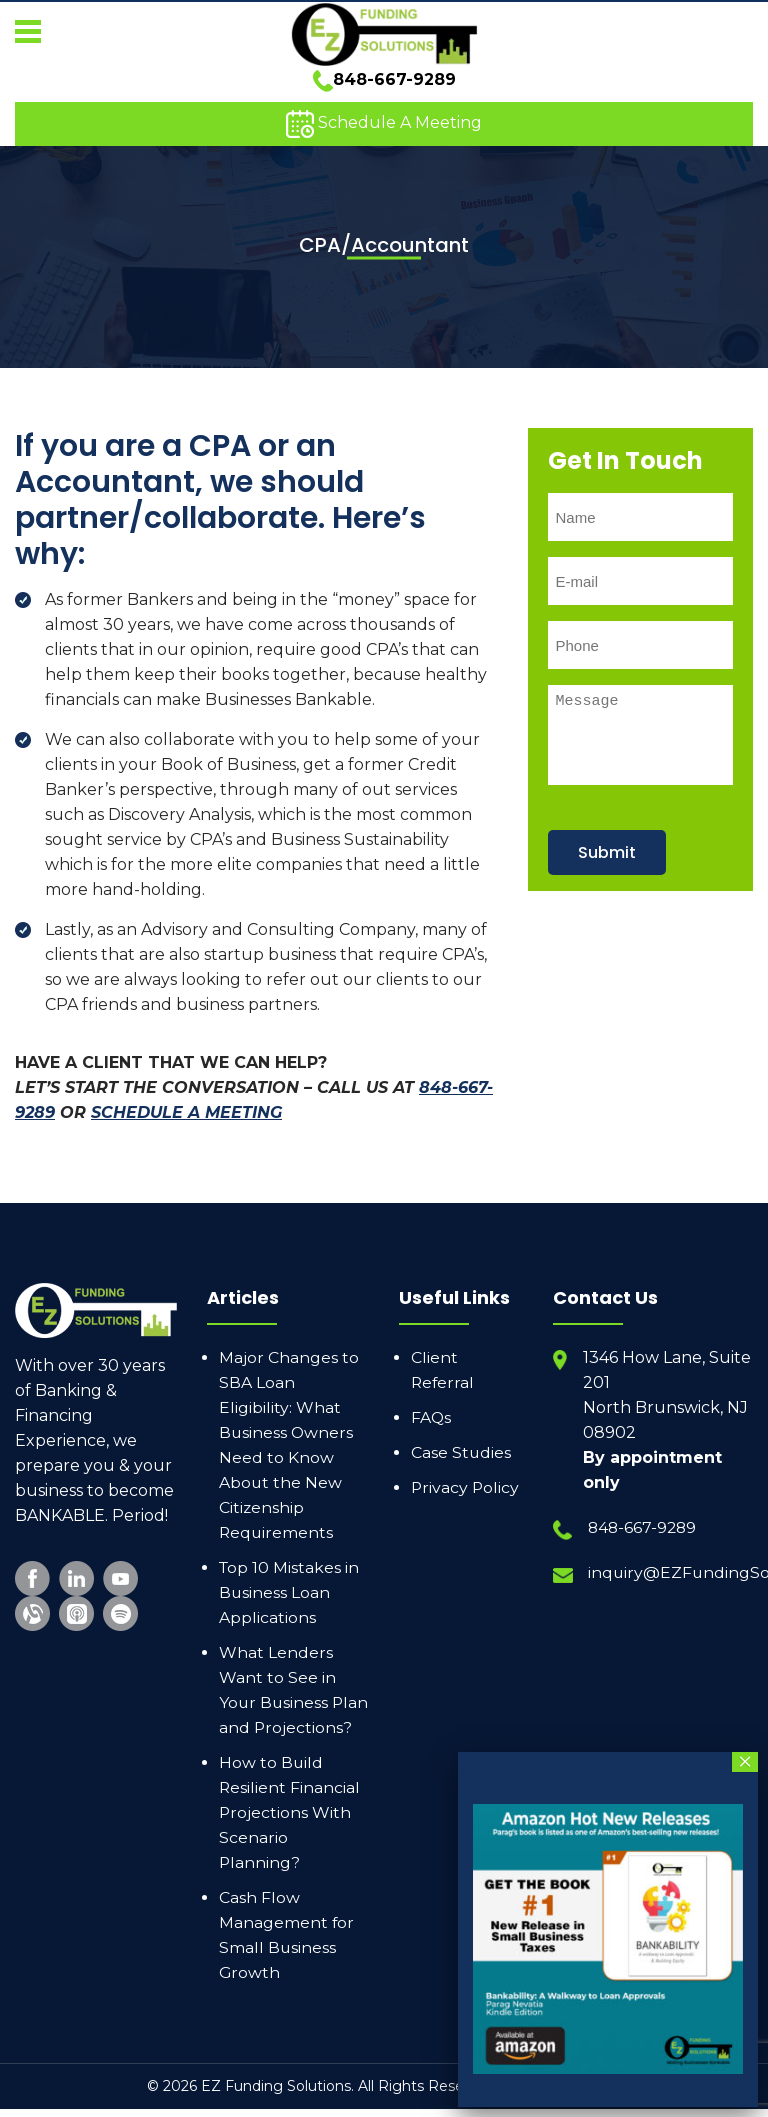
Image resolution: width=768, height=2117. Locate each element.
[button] (27, 27)
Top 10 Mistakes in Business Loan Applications (290, 1575)
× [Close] (745, 1762)
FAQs (431, 1400)
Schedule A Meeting (384, 129)
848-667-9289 (384, 84)
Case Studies (461, 1435)
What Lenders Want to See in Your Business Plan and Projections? (277, 1685)
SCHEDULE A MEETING (186, 1095)
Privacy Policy (466, 1470)
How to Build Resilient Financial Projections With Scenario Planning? (290, 1820)
